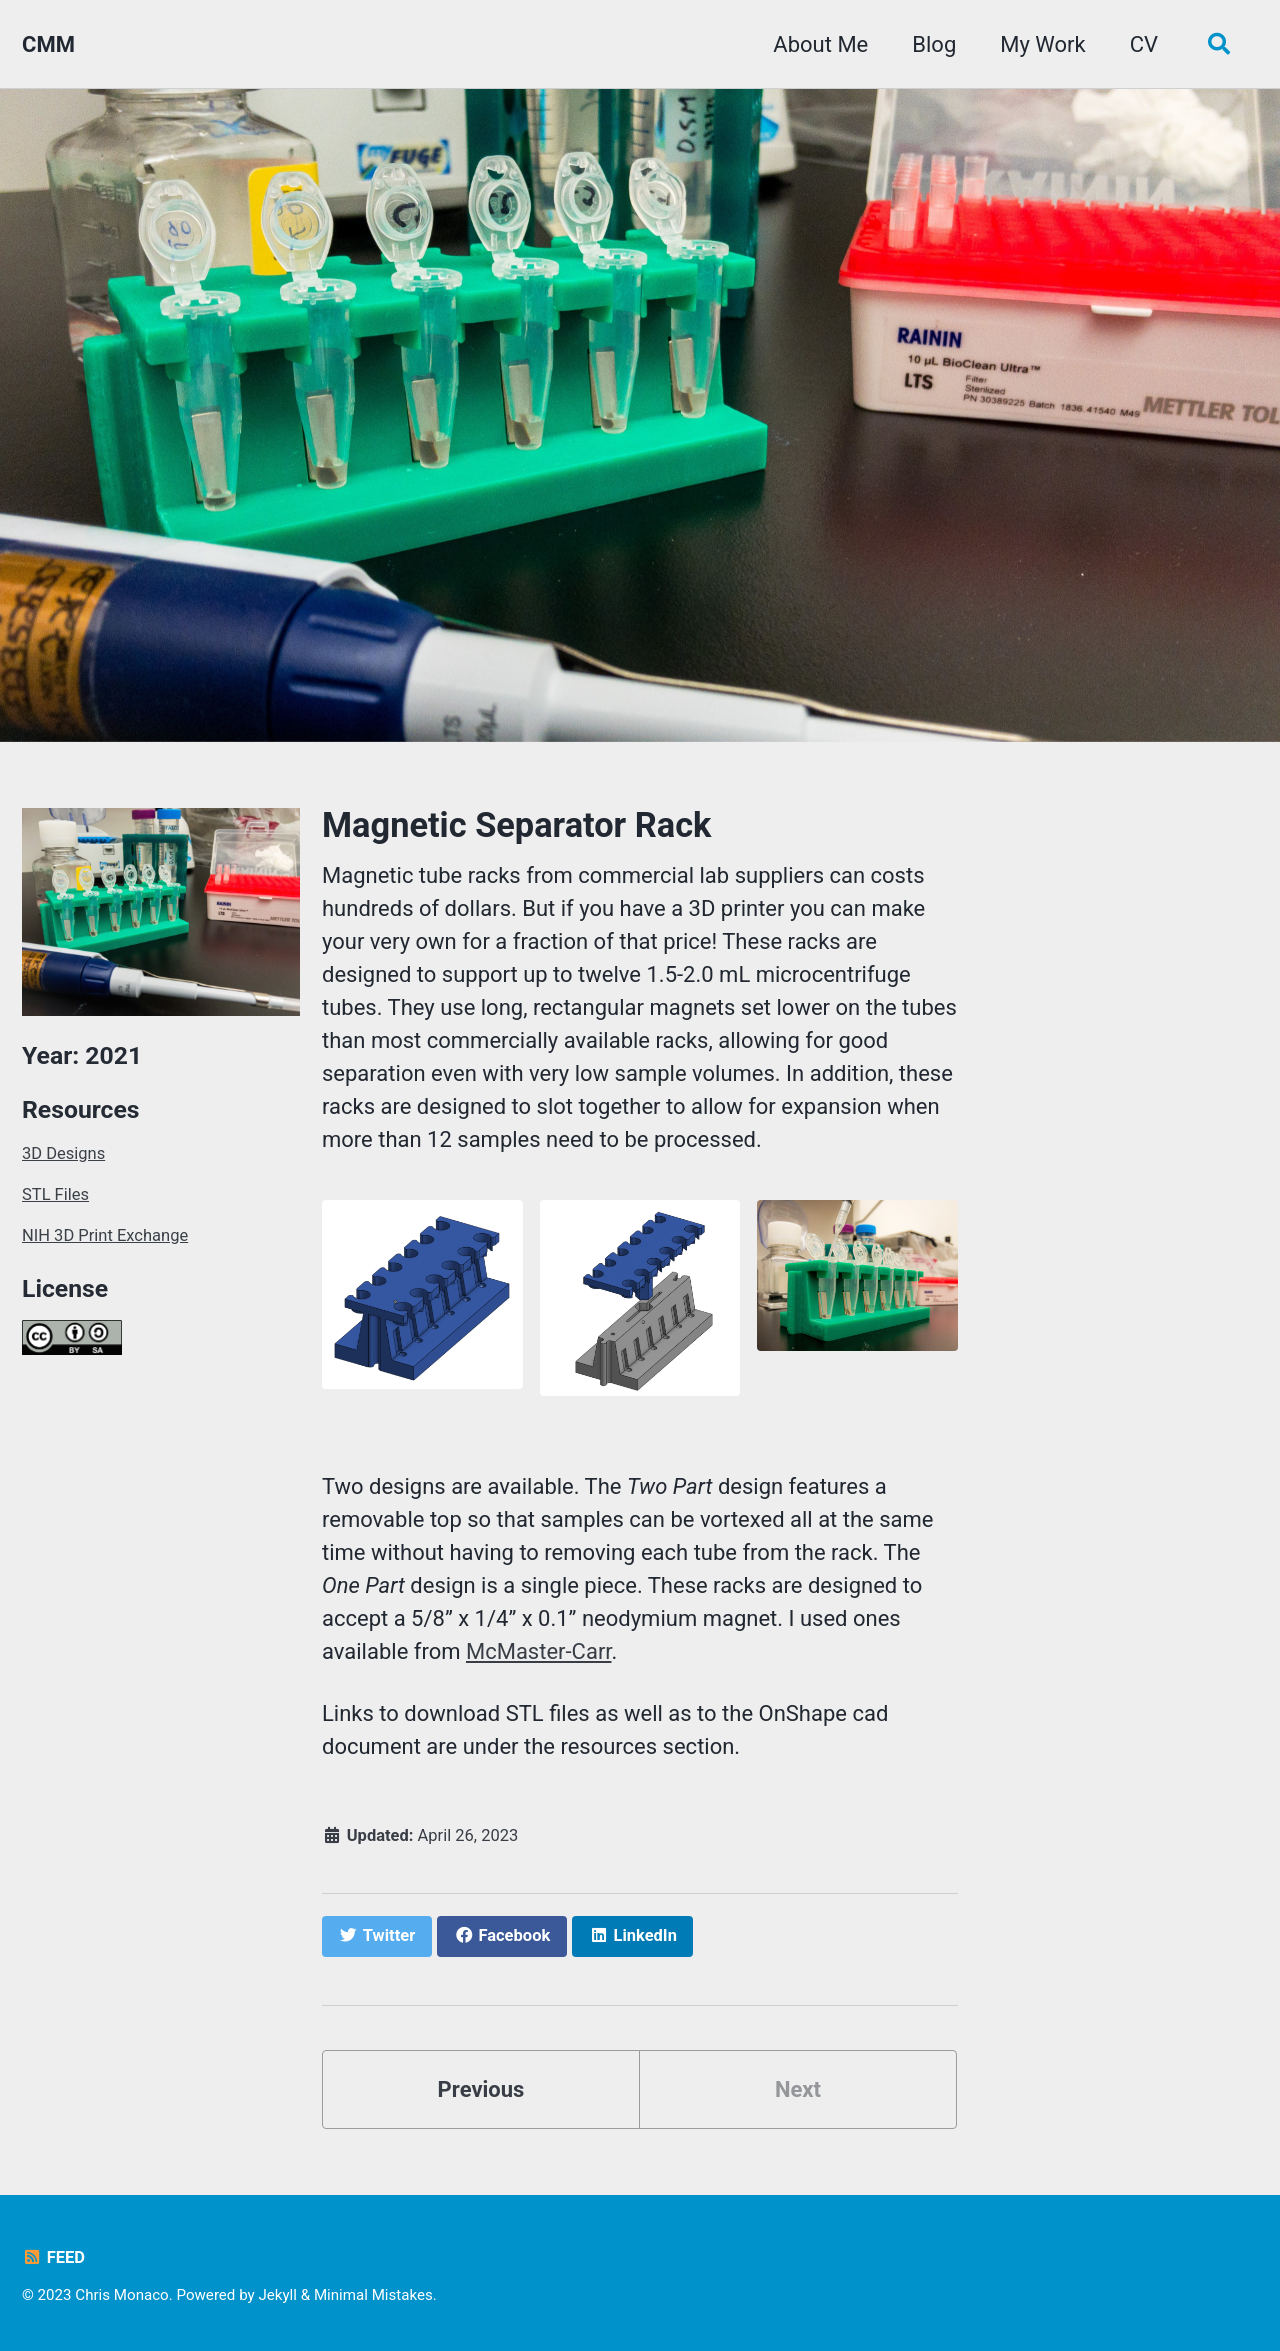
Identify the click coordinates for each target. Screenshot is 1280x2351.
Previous (481, 2089)
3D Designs (63, 1153)
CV (1144, 44)
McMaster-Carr (539, 1651)
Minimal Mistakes (373, 2295)
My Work (1042, 44)
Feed (53, 2257)
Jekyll (277, 2295)
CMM (48, 44)
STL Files (55, 1194)
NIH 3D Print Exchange (105, 1235)
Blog (934, 44)
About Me (820, 44)
